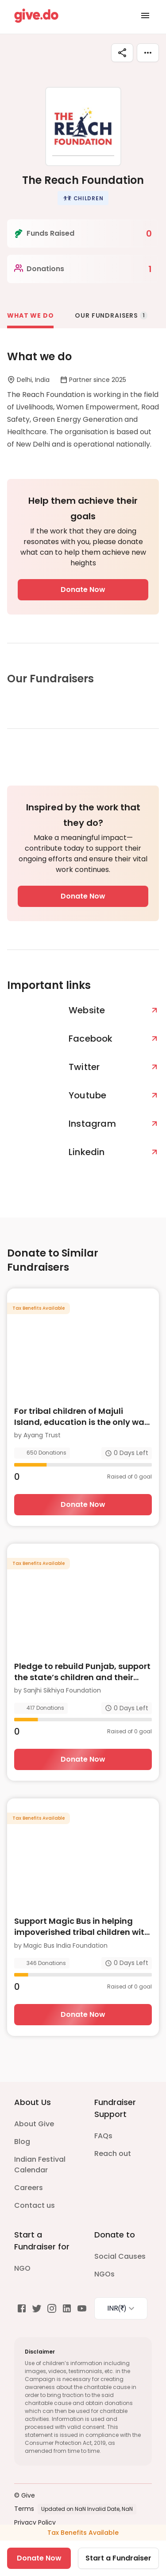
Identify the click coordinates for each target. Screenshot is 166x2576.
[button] (83, 198)
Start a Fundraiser (118, 2558)
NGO (22, 2268)
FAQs (103, 2136)
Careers (28, 2188)
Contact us (34, 2205)
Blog (22, 2141)
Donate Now (83, 589)
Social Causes (120, 2256)
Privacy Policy (35, 2522)
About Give (34, 2124)
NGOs (104, 2274)
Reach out (112, 2153)
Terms (24, 2508)
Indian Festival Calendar (40, 2164)
